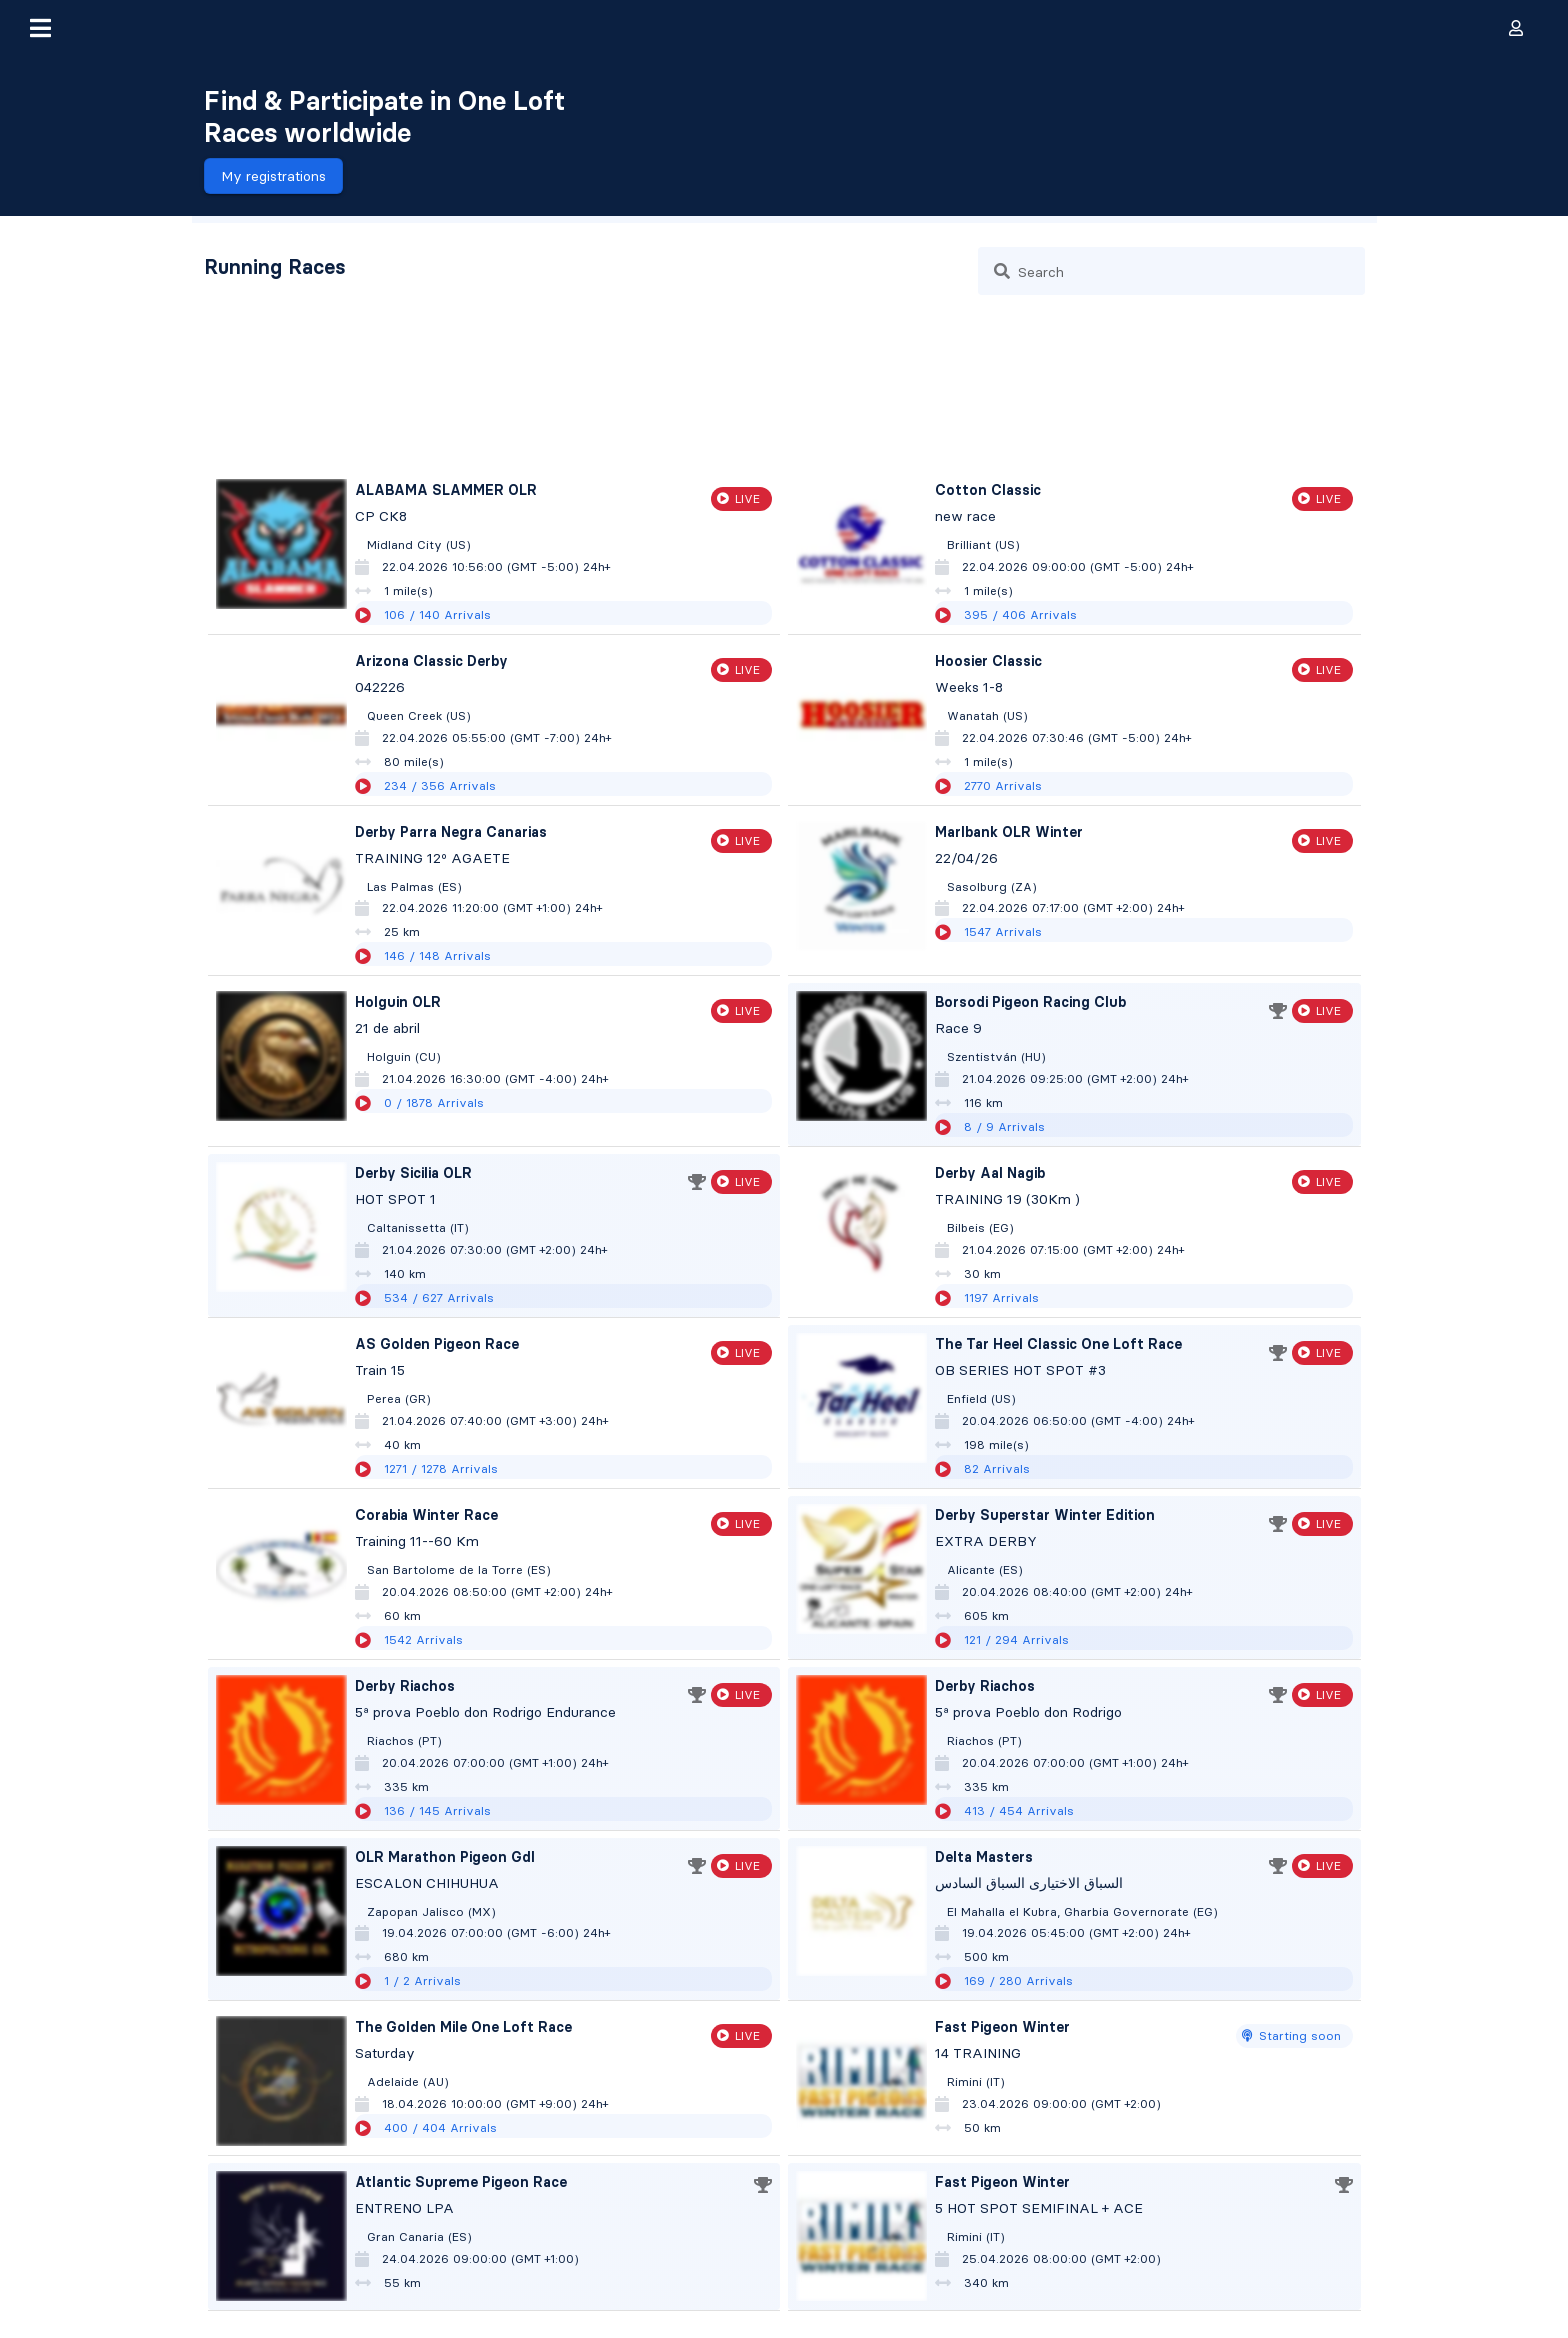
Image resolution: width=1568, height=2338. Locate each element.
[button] (40, 28)
